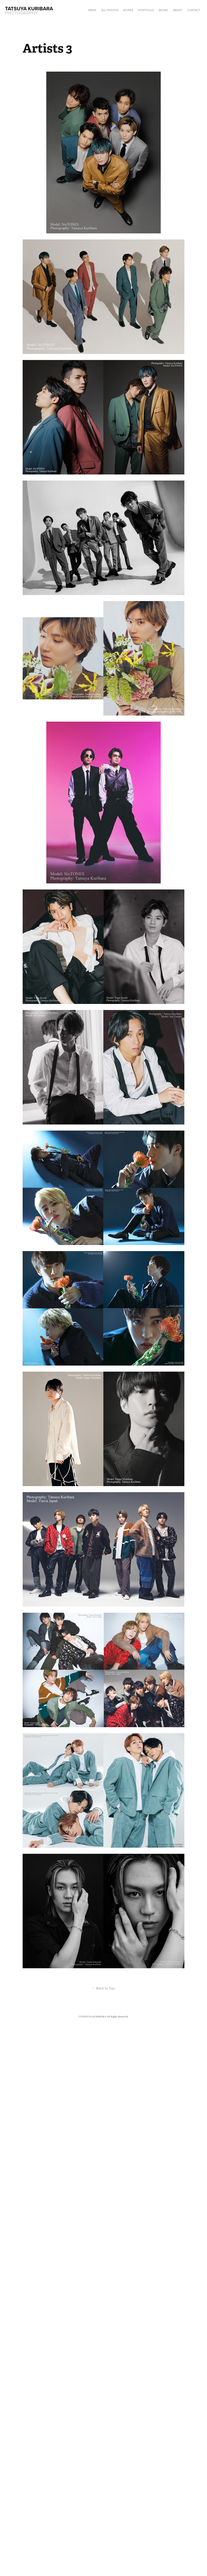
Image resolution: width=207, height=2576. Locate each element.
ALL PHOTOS (109, 10)
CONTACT (193, 10)
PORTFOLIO (146, 10)
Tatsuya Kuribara (29, 8)
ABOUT (177, 10)
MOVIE (163, 10)
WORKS (128, 10)
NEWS (92, 10)
